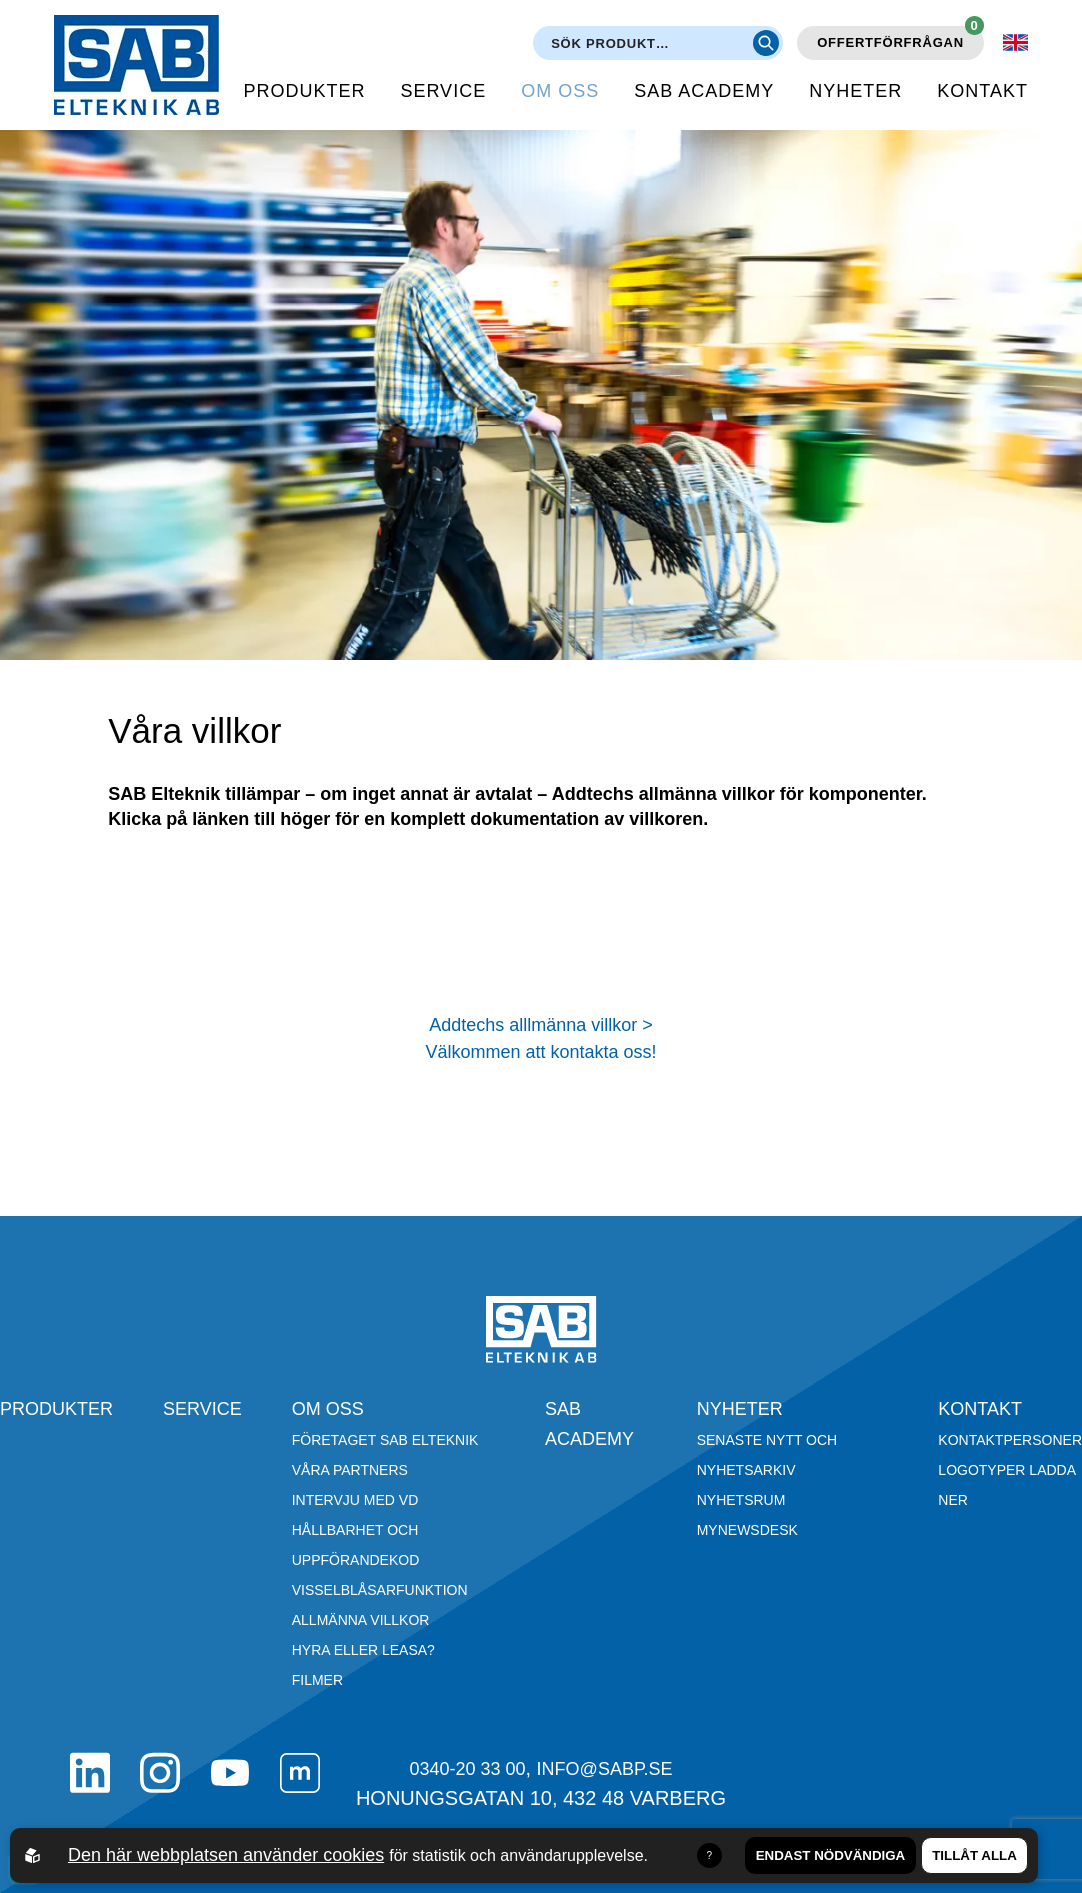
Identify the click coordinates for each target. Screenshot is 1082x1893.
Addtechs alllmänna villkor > (541, 1025)
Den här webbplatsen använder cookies (226, 1855)
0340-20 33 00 (467, 1769)
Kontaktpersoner (1010, 1440)
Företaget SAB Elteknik (385, 1440)
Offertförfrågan (900, 38)
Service (443, 91)
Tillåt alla (974, 1855)
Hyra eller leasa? (363, 1650)
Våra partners (350, 1470)
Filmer (317, 1680)
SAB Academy (704, 91)
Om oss (560, 91)
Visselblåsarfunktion (380, 1590)
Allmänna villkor (361, 1620)
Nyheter (855, 91)
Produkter (304, 91)
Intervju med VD (355, 1500)
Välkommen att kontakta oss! (540, 1052)
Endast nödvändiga (831, 1855)
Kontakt (982, 91)
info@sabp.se (605, 1769)
